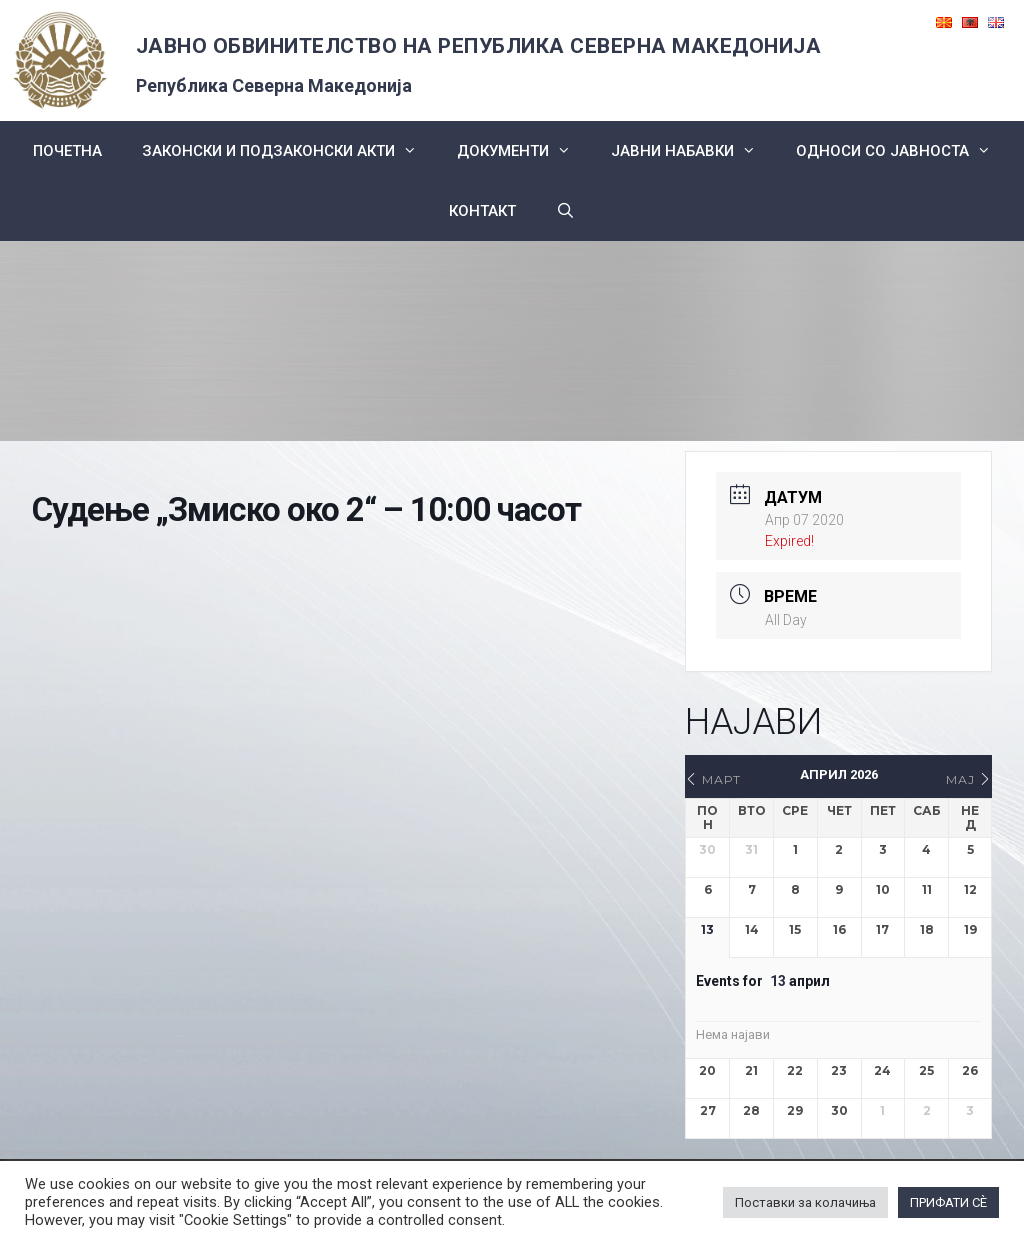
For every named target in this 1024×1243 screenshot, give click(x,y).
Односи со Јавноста (903, 151)
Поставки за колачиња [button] (805, 1202)
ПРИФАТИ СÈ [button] (948, 1202)
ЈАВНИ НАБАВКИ (693, 151)
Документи (524, 151)
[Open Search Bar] (565, 211)
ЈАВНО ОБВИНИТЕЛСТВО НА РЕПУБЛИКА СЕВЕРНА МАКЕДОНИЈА (479, 46)
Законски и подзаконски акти (289, 151)
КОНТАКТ (482, 211)
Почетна (67, 151)
